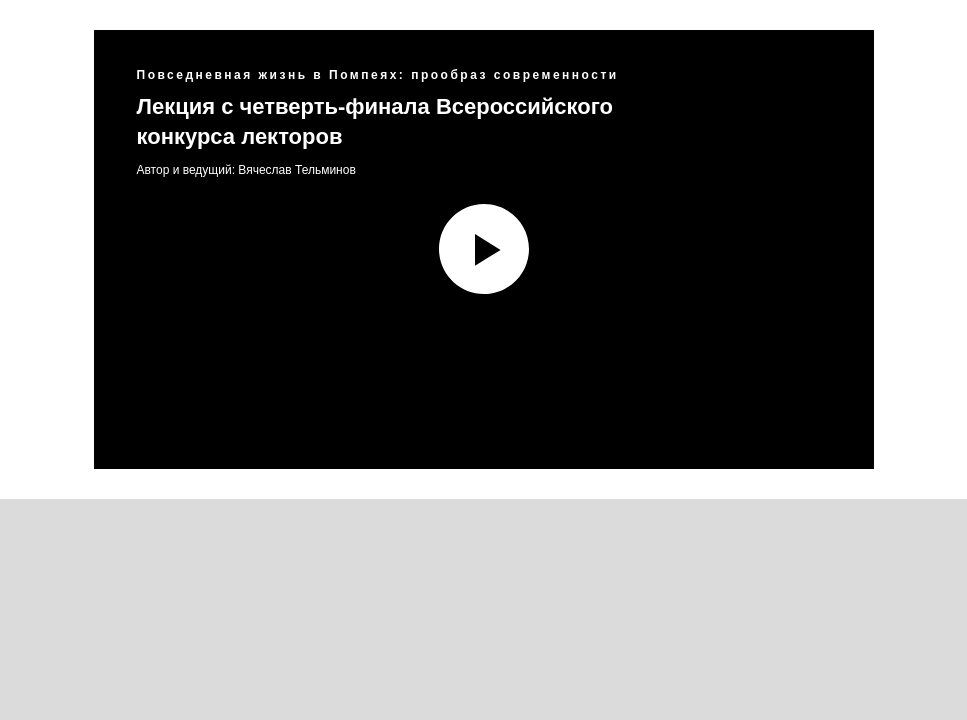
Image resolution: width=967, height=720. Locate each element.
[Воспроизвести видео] (484, 249)
